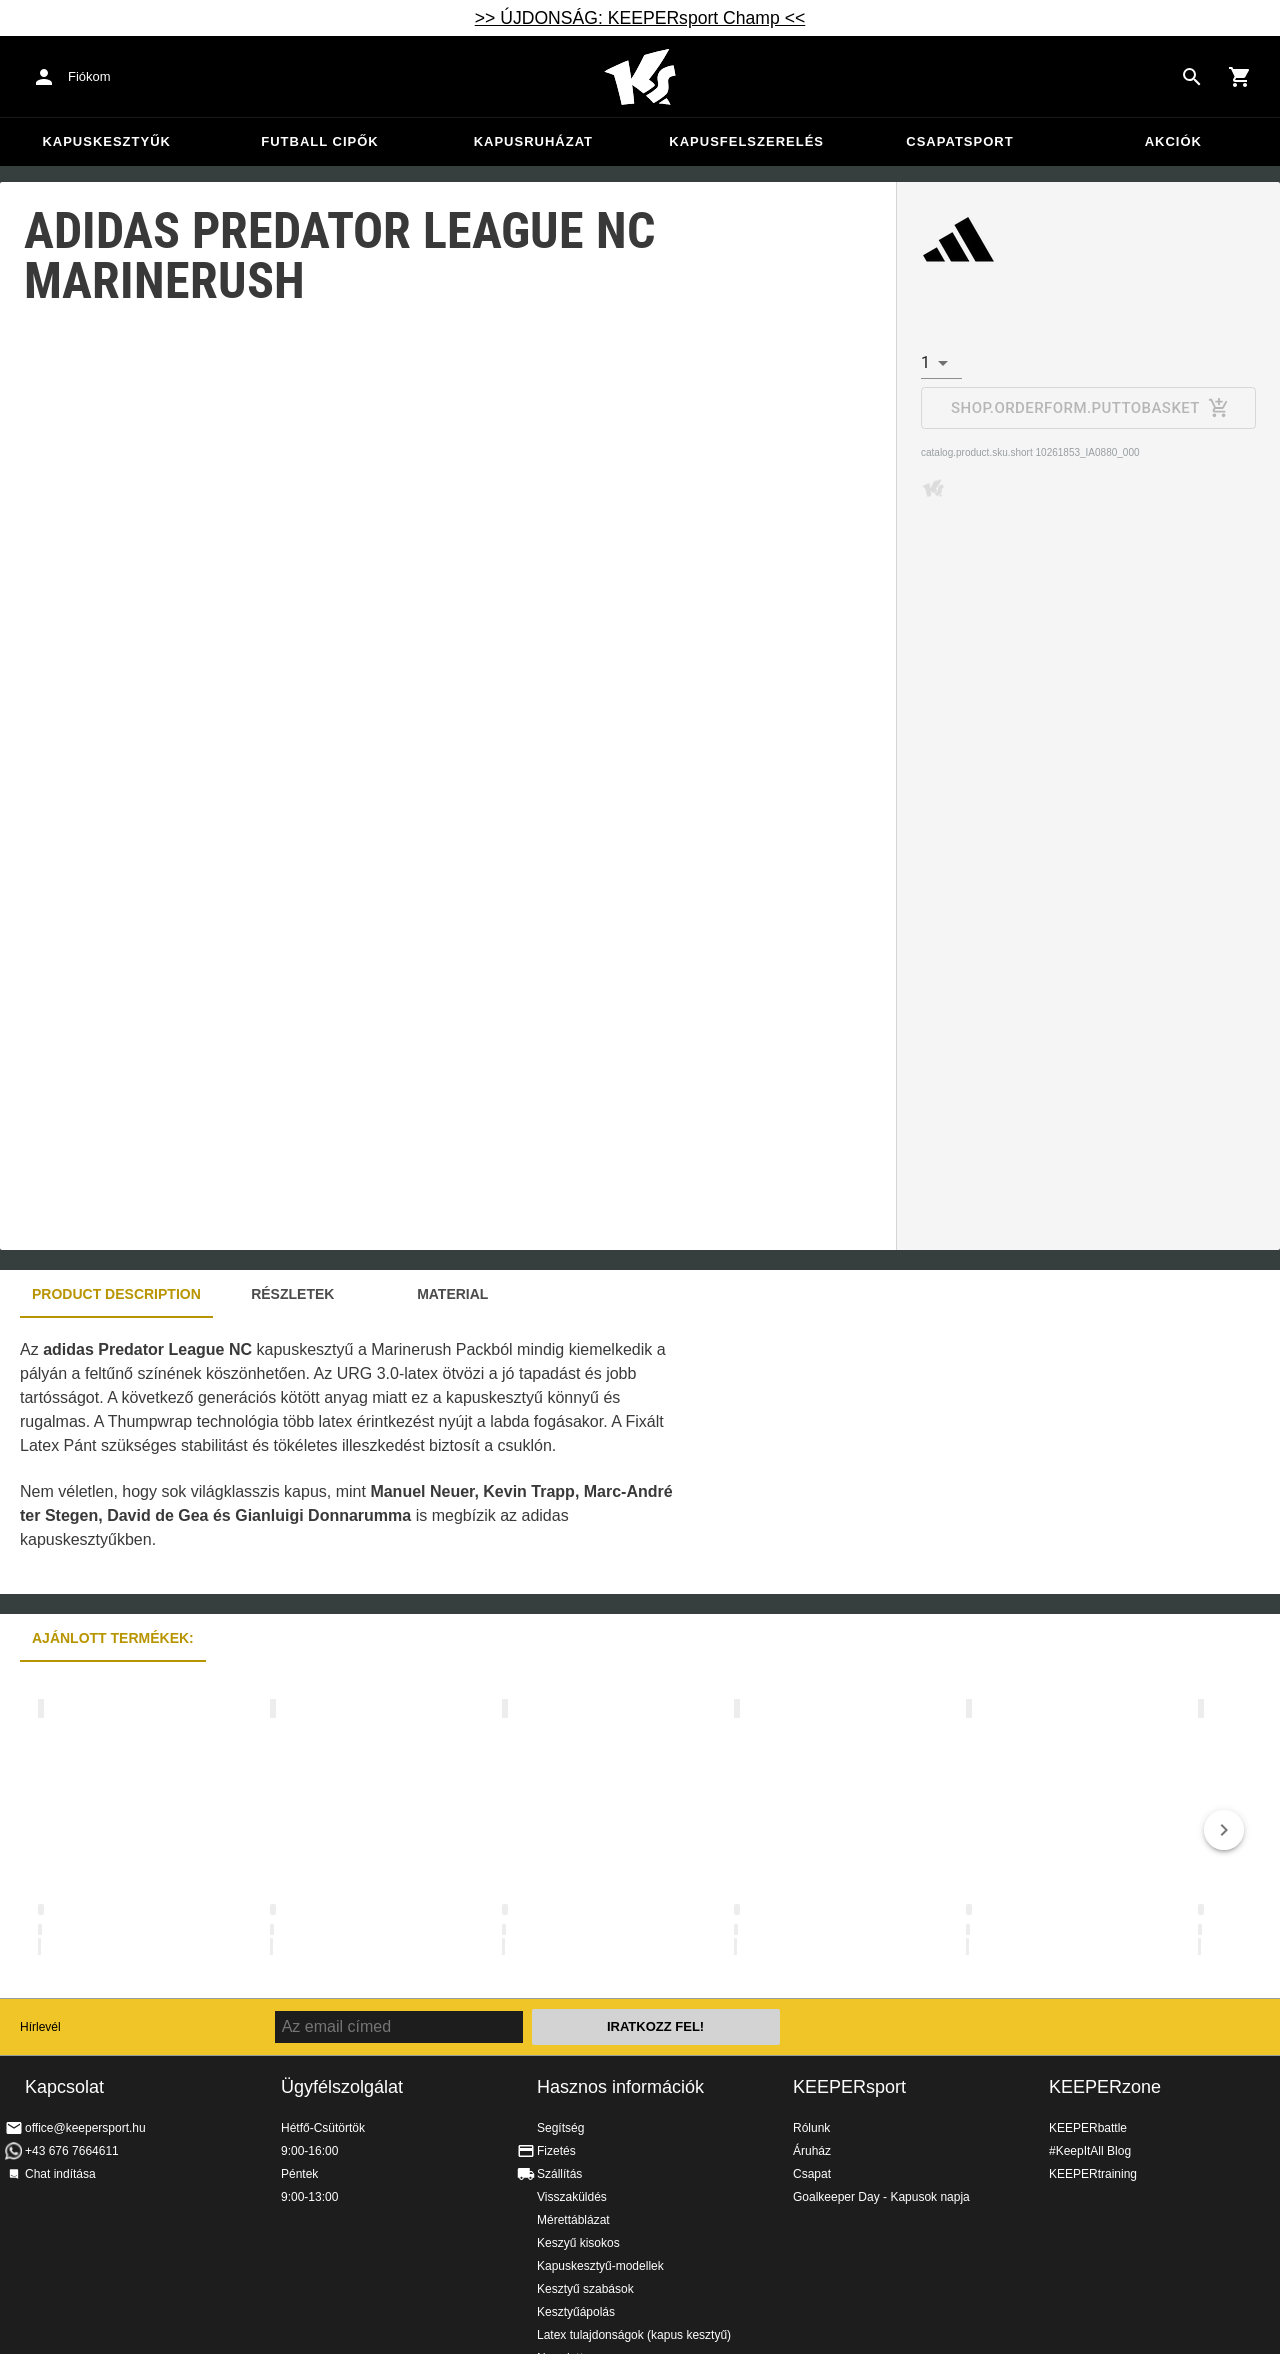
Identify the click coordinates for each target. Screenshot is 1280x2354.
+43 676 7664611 (72, 2151)
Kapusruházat (533, 141)
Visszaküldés (572, 2197)
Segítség (560, 2128)
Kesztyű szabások (585, 2289)
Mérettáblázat (573, 2220)
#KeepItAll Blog (1090, 2151)
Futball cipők (319, 141)
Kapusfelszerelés (746, 141)
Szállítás (559, 2174)
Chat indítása (60, 2174)
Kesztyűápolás (576, 2312)
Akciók (1173, 141)
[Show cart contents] (1240, 77)
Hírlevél (40, 2027)
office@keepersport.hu (85, 2128)
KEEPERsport (849, 2087)
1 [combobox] (925, 362)
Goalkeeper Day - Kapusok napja (881, 2197)
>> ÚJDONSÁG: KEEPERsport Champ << (640, 18)
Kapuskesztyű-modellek (600, 2266)
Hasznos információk (620, 2087)
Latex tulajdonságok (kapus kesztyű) (634, 2335)
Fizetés (556, 2151)
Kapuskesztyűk (106, 141)
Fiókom (89, 76)
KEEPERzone (1105, 2087)
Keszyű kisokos (578, 2243)
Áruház (812, 2151)
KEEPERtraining (1093, 2174)
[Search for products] (1192, 77)
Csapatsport (959, 141)
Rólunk (811, 2128)
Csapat (812, 2174)
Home (640, 77)
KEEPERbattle (1088, 2128)
